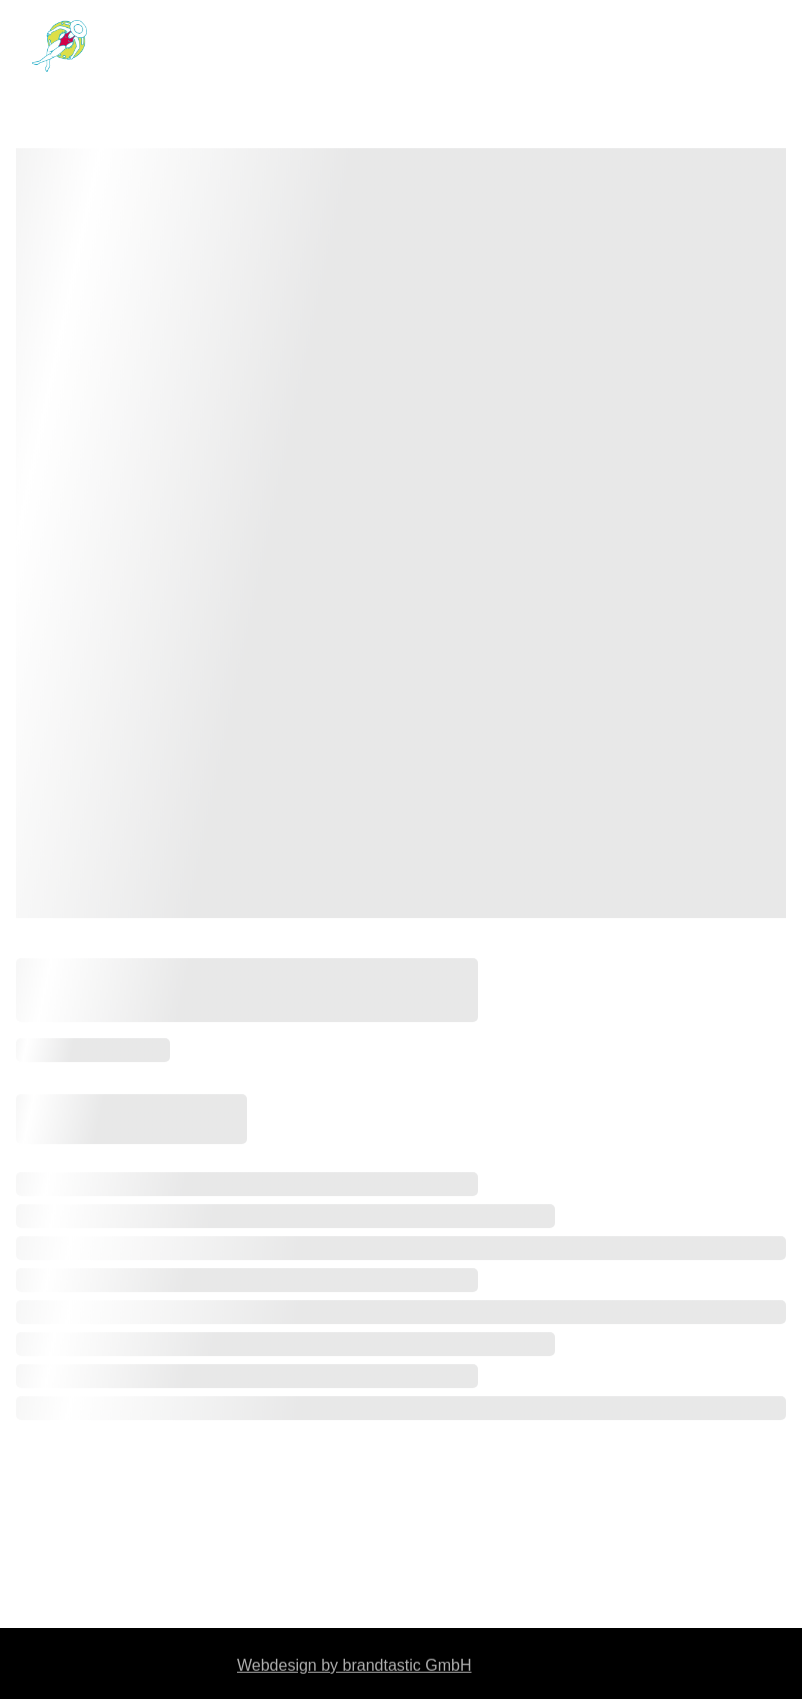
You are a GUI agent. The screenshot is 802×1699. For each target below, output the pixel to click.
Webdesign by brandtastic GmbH (354, 1666)
